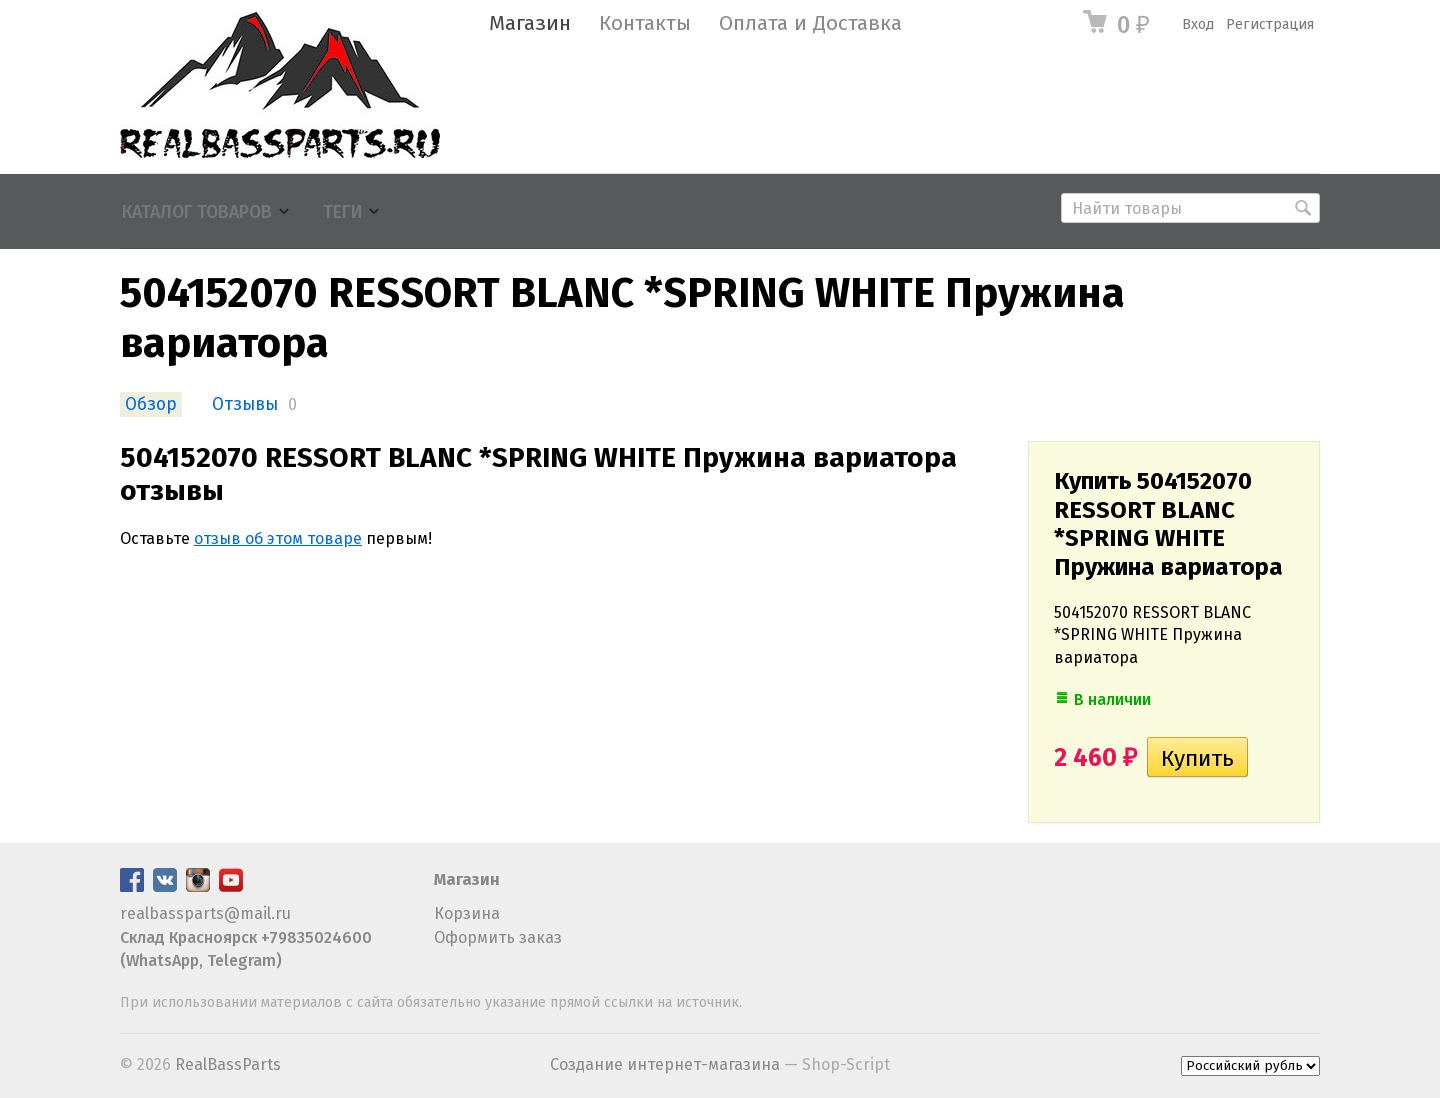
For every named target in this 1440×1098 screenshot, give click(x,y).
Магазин (530, 23)
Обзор (151, 404)
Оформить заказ (498, 937)
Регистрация (1270, 24)
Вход (1198, 24)
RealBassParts (228, 1064)
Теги (342, 212)
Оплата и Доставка (810, 23)
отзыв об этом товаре (278, 538)
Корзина (467, 913)
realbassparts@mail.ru (205, 913)
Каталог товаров (197, 212)
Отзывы (245, 404)
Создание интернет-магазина (665, 1064)
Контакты (645, 23)
